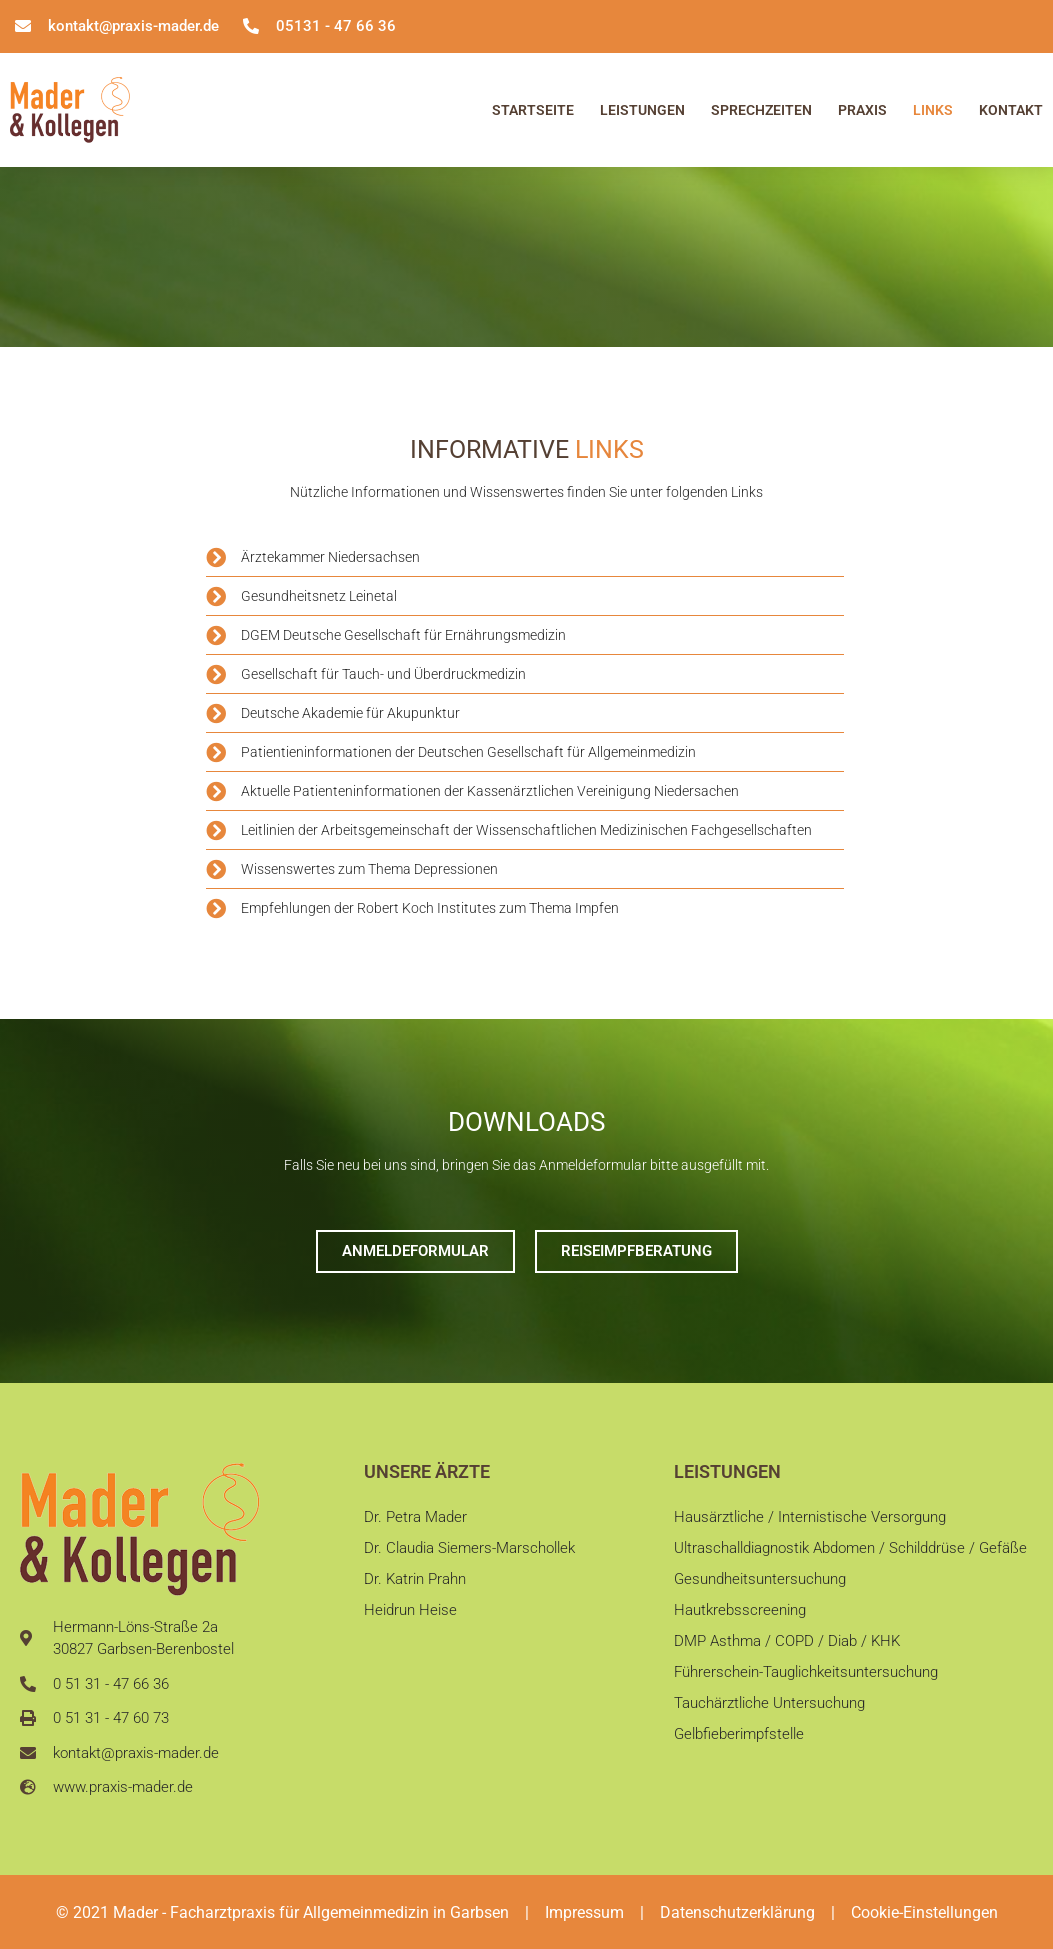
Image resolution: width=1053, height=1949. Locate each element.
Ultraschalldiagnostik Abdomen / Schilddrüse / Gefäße (850, 1551)
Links (933, 110)
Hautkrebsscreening (740, 1618)
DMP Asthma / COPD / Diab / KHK (787, 1651)
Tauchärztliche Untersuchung (769, 1718)
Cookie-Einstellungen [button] (924, 1912)
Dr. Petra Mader (415, 1517)
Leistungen (642, 110)
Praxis (862, 110)
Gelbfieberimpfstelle (739, 1752)
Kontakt (1011, 110)
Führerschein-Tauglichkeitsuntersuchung (806, 1685)
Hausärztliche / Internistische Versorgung (810, 1517)
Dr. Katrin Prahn (415, 1584)
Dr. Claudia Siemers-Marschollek (469, 1551)
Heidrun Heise (410, 1618)
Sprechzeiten (761, 110)
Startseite (533, 110)
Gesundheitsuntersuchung (760, 1584)
